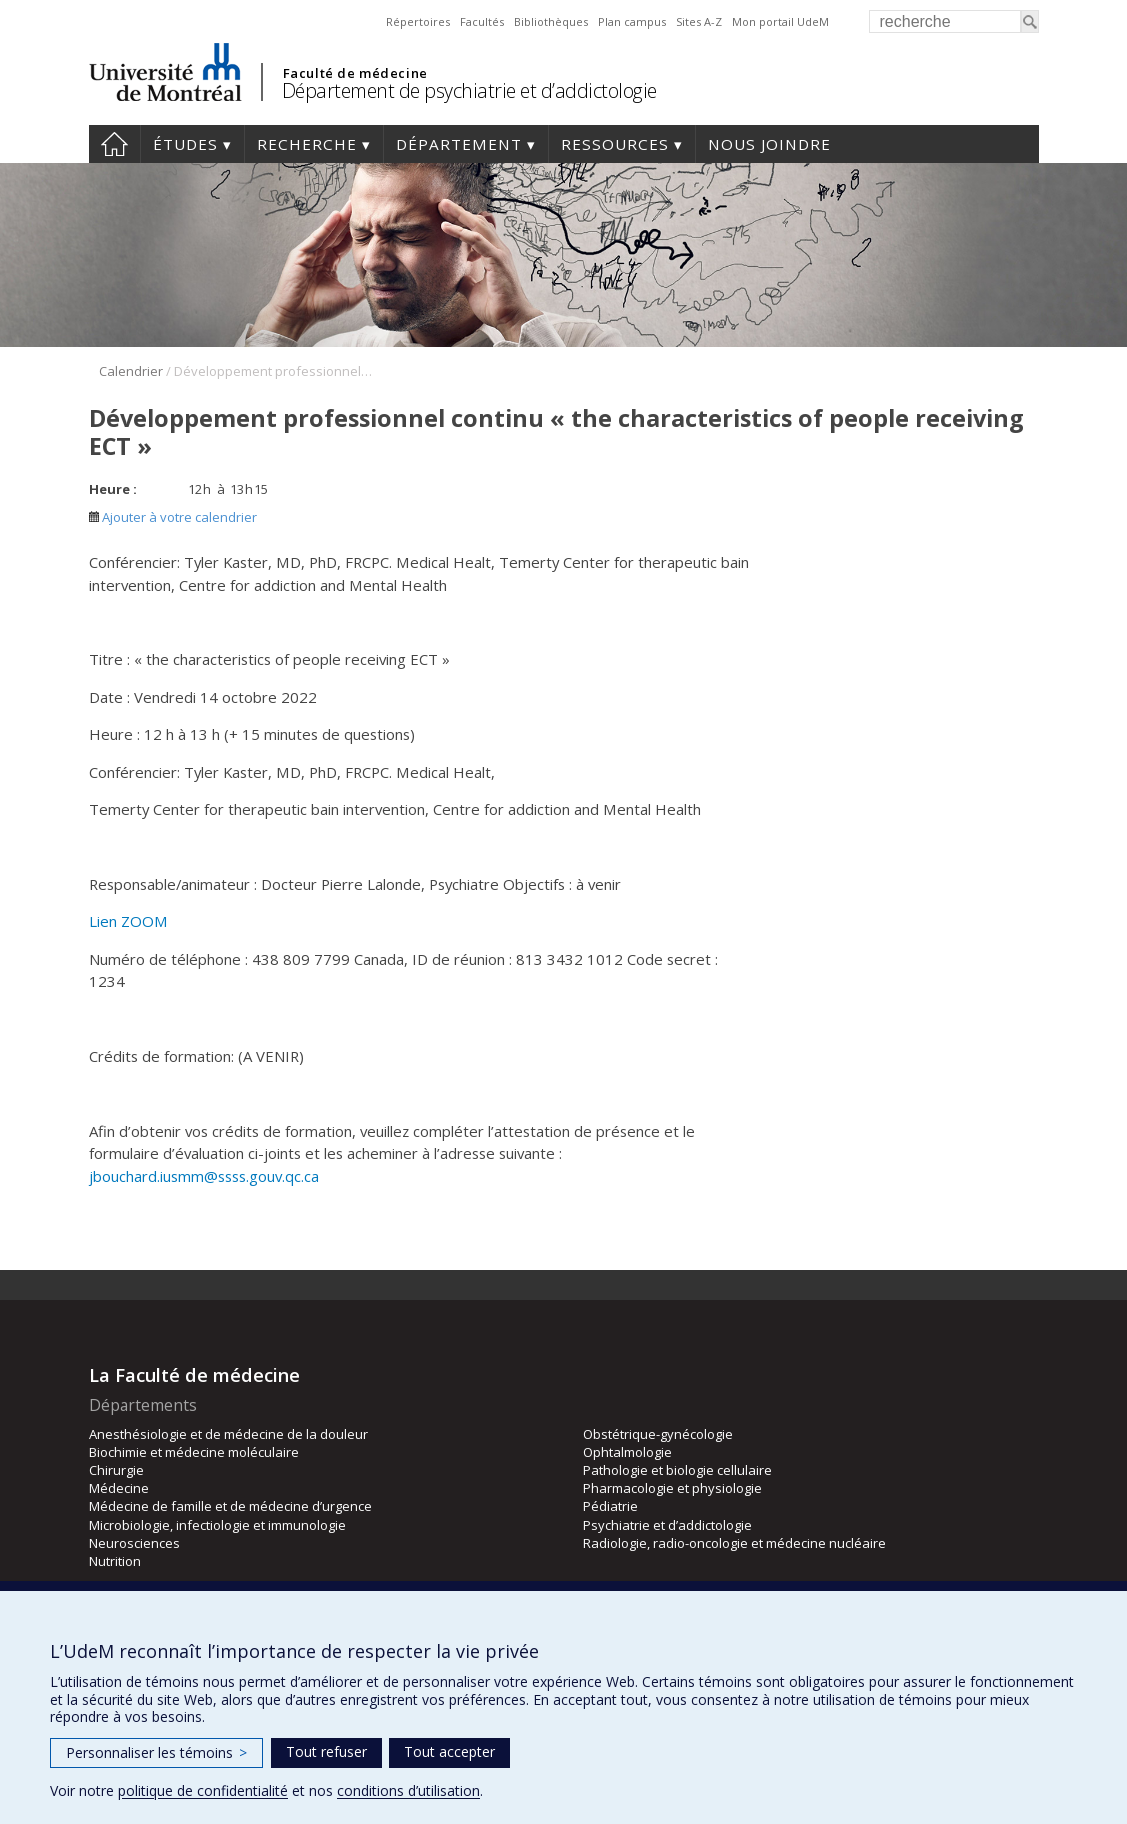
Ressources (615, 144)
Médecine (119, 1488)
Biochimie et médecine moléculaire (194, 1452)
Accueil (114, 144)
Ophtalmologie (627, 1452)
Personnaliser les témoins (156, 1752)
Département (459, 144)
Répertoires (418, 21)
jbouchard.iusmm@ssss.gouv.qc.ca (204, 1176)
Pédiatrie (610, 1506)
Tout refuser (326, 1751)
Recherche (307, 144)
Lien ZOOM (128, 921)
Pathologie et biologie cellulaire (677, 1470)
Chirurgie (116, 1470)
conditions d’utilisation (408, 1790)
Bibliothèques (551, 21)
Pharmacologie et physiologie (672, 1488)
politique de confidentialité (203, 1790)
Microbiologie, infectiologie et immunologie (217, 1525)
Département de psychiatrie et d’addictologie (469, 90)
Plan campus (632, 21)
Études (185, 144)
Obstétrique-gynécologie (658, 1434)
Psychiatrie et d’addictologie (667, 1525)
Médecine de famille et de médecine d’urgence (230, 1506)
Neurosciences (134, 1543)
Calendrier (131, 371)
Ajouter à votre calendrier (173, 517)
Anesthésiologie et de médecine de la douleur (228, 1434)
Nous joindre (769, 144)
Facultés (482, 21)
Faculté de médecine (355, 73)
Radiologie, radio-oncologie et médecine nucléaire (734, 1543)
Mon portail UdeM (780, 21)
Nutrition (115, 1561)
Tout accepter (449, 1751)
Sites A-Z (699, 21)
